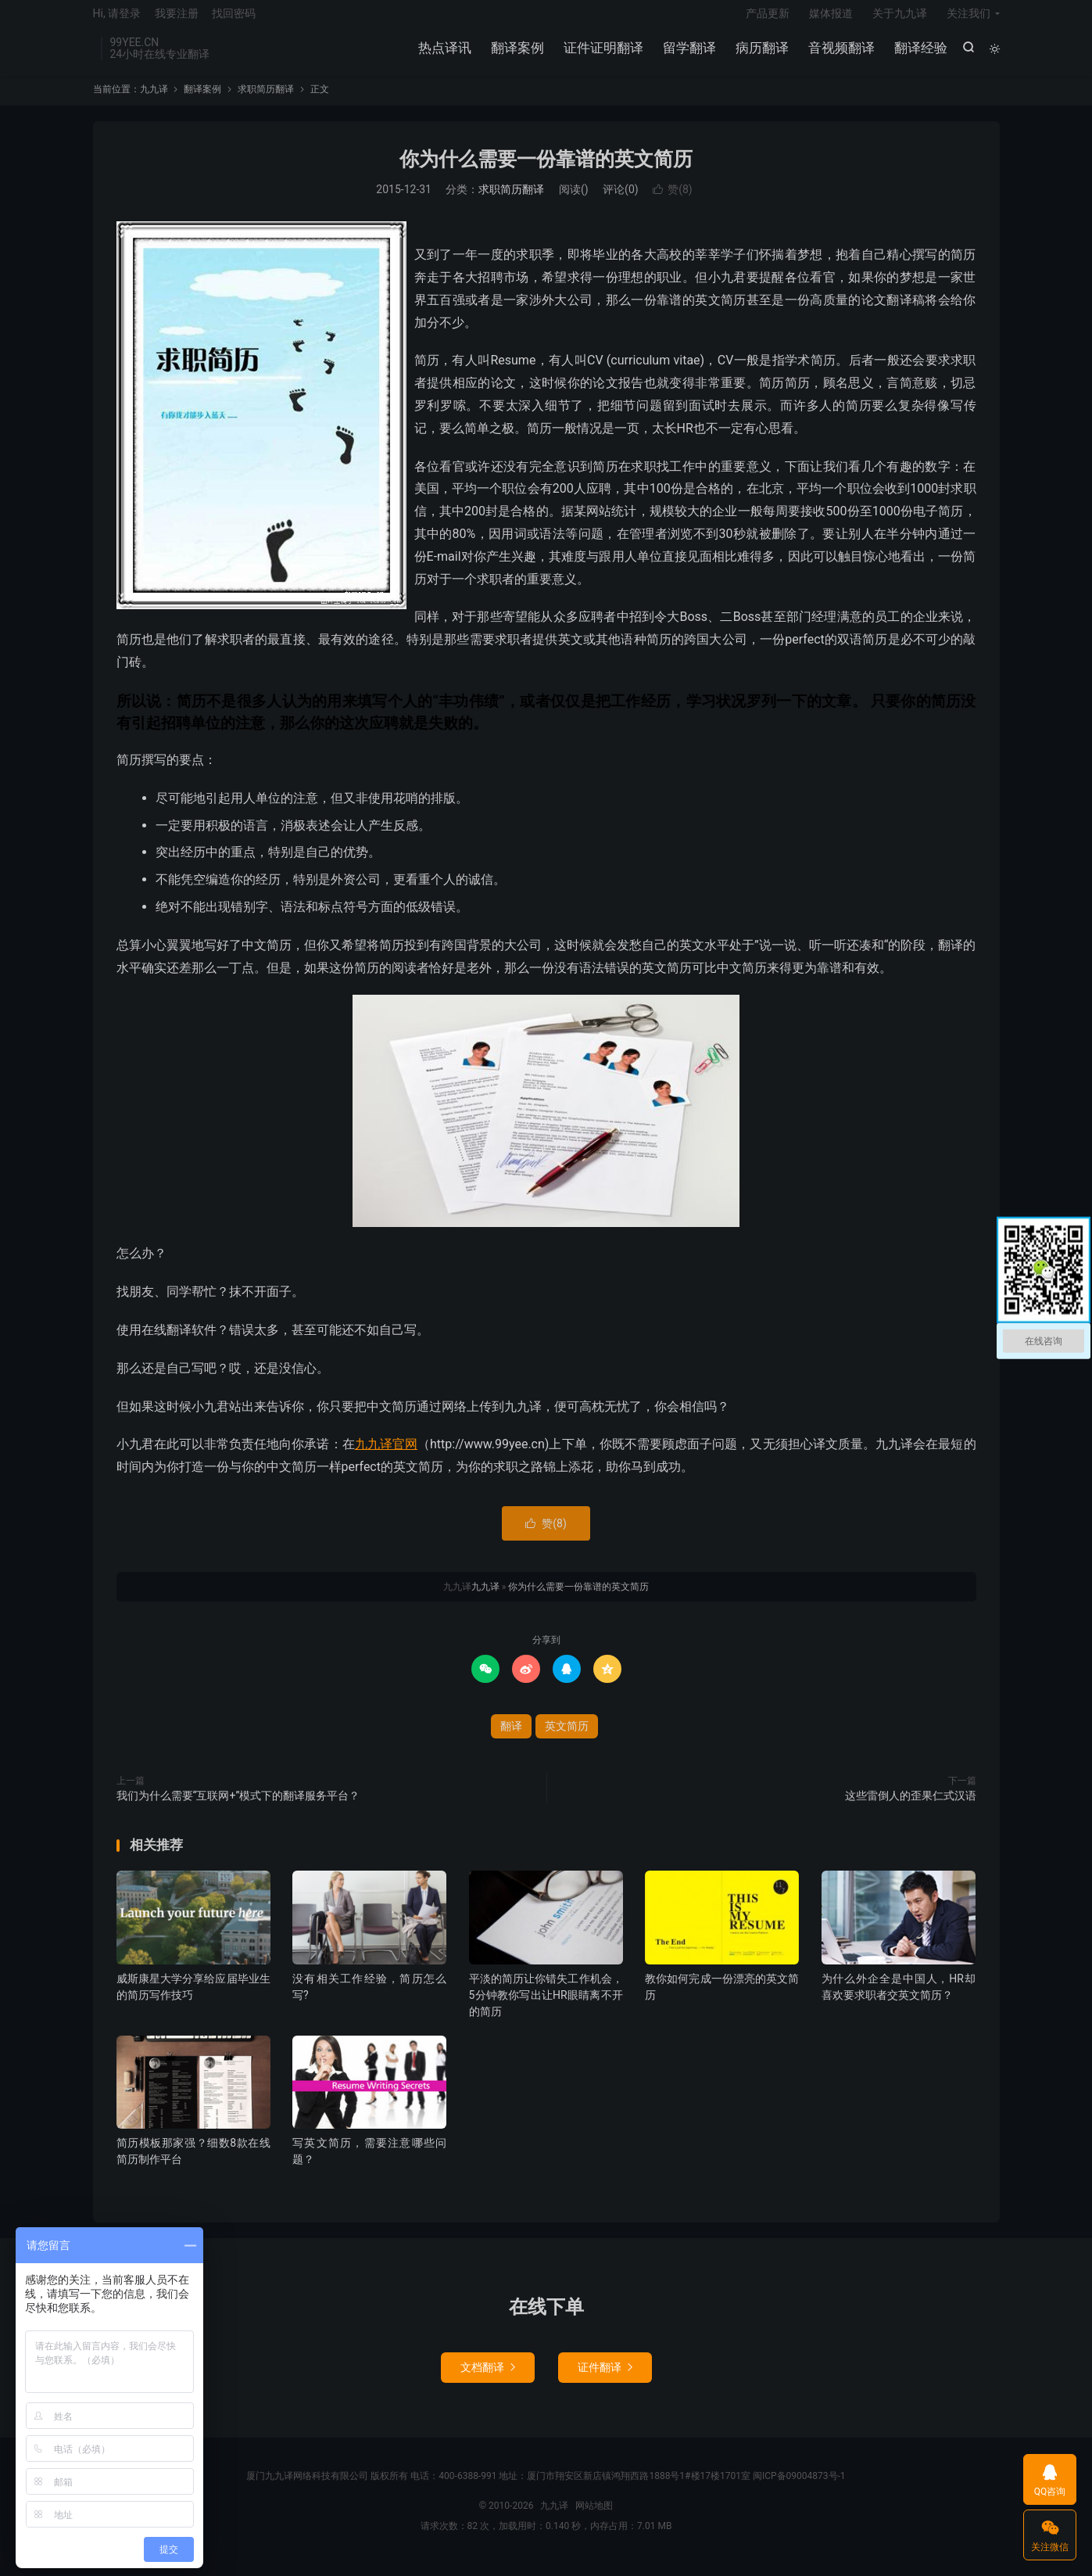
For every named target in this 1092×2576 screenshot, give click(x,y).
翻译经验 (919, 55)
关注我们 (968, 20)
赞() (673, 202)
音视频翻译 (840, 55)
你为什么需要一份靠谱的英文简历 (546, 171)
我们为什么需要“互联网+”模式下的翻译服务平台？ (238, 1807)
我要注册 (177, 20)
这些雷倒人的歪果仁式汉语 (910, 1807)
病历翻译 (760, 55)
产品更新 (767, 20)
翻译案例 (515, 55)
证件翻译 (605, 2379)
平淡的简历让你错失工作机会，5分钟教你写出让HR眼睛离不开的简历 (546, 2006)
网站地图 (594, 2518)
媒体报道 (831, 20)
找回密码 (234, 20)
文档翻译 (487, 2379)
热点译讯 (443, 55)
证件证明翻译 (602, 55)
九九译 (154, 100)
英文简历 (567, 1737)
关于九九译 (899, 20)
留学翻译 (687, 55)
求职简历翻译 (266, 100)
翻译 (511, 1737)
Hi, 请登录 (117, 20)
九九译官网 (386, 1455)
